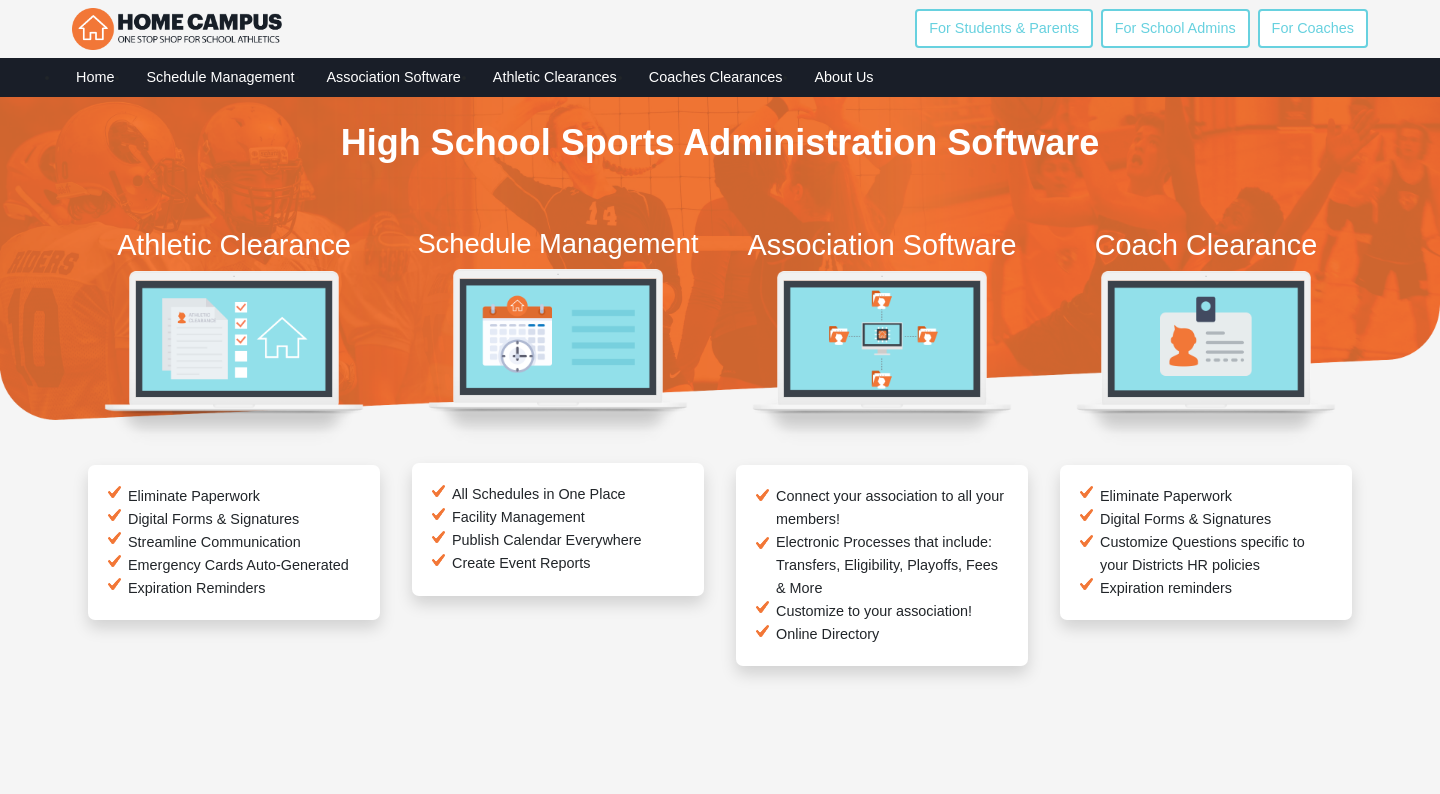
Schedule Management (220, 77)
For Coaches (1313, 28)
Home (95, 77)
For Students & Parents (1004, 28)
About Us (843, 77)
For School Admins (1175, 28)
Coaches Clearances (716, 77)
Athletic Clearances (555, 77)
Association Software (393, 77)
